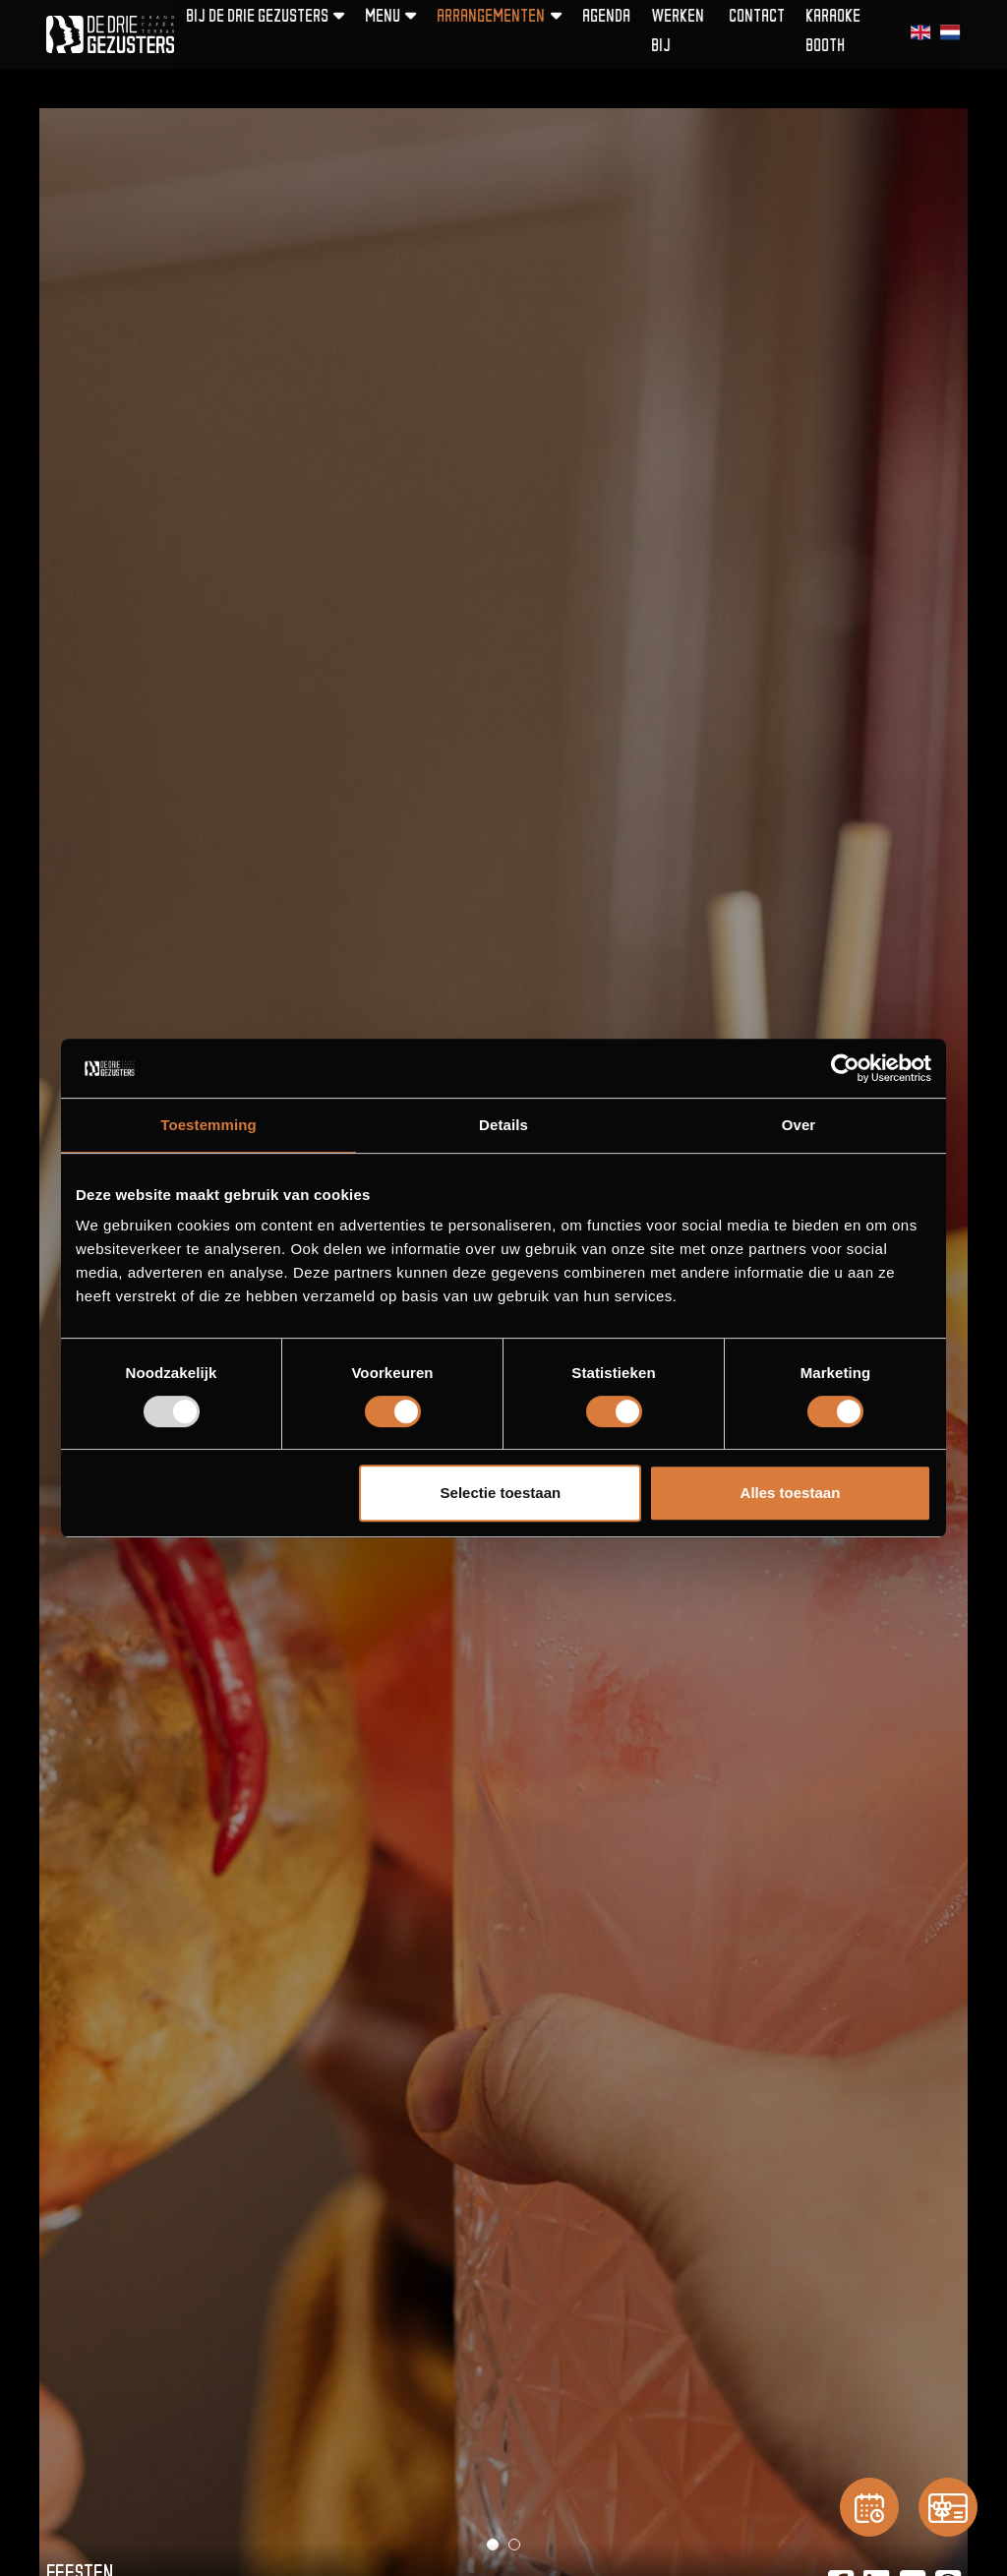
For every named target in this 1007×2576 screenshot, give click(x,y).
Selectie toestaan (501, 1492)
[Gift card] (947, 2507)
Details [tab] (503, 1124)
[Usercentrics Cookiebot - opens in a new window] (845, 1068)
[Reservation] (869, 2507)
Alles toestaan (790, 1492)
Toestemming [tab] (208, 1124)
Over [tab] (799, 1124)
